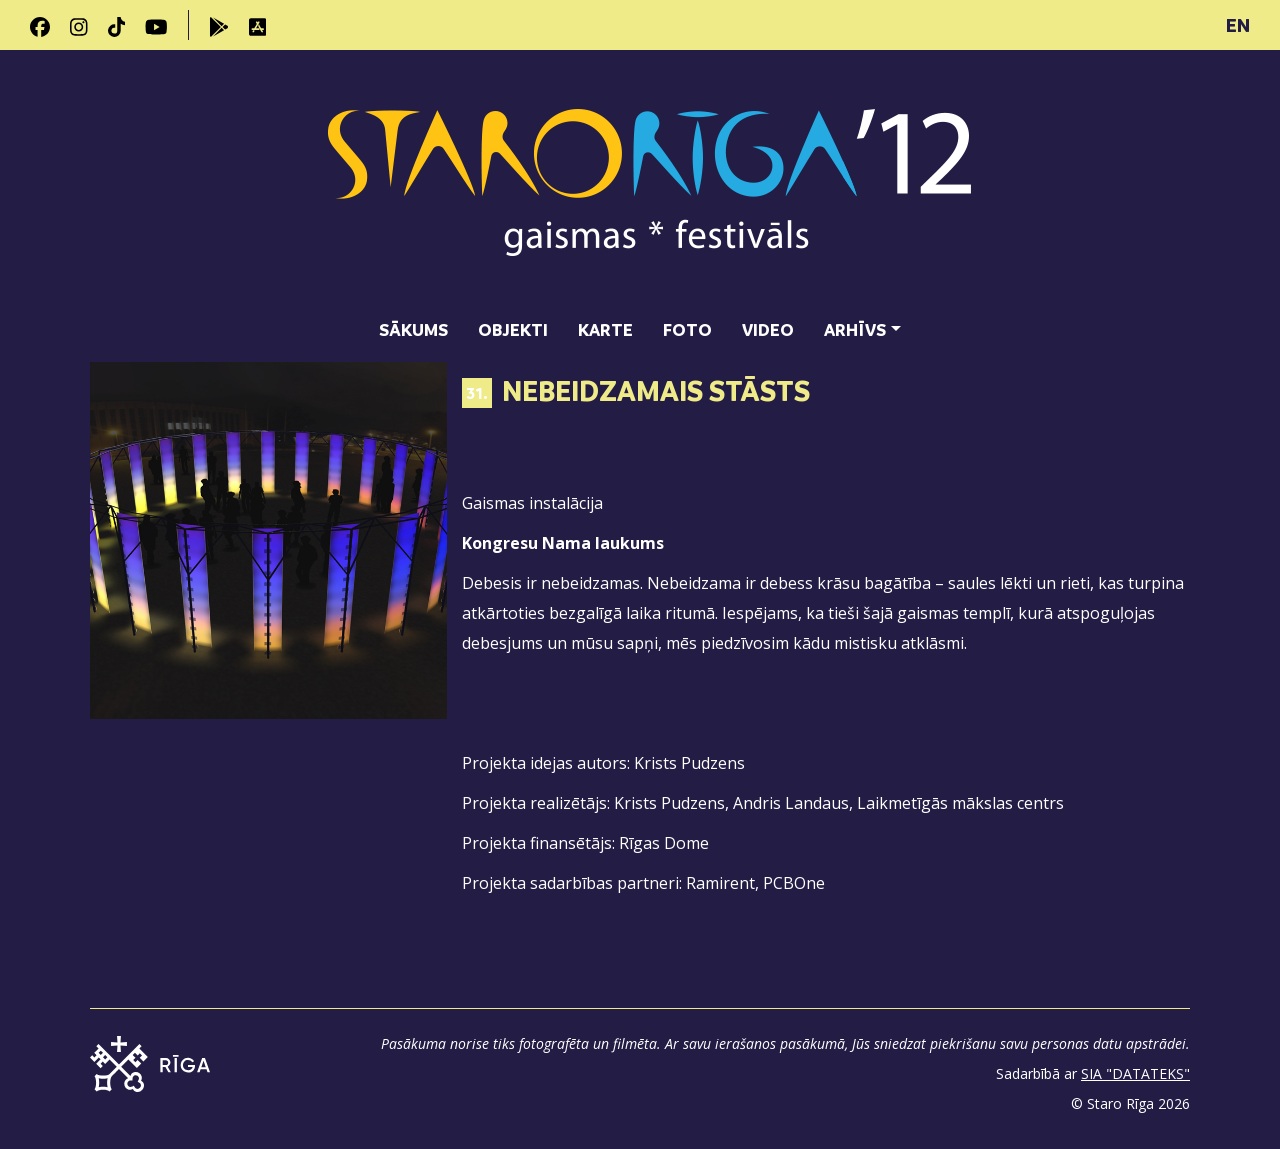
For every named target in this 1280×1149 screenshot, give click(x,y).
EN (1238, 25)
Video (768, 329)
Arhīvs (855, 329)
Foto (687, 329)
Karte (605, 329)
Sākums (413, 329)
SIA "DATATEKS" (1135, 1073)
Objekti (513, 329)
